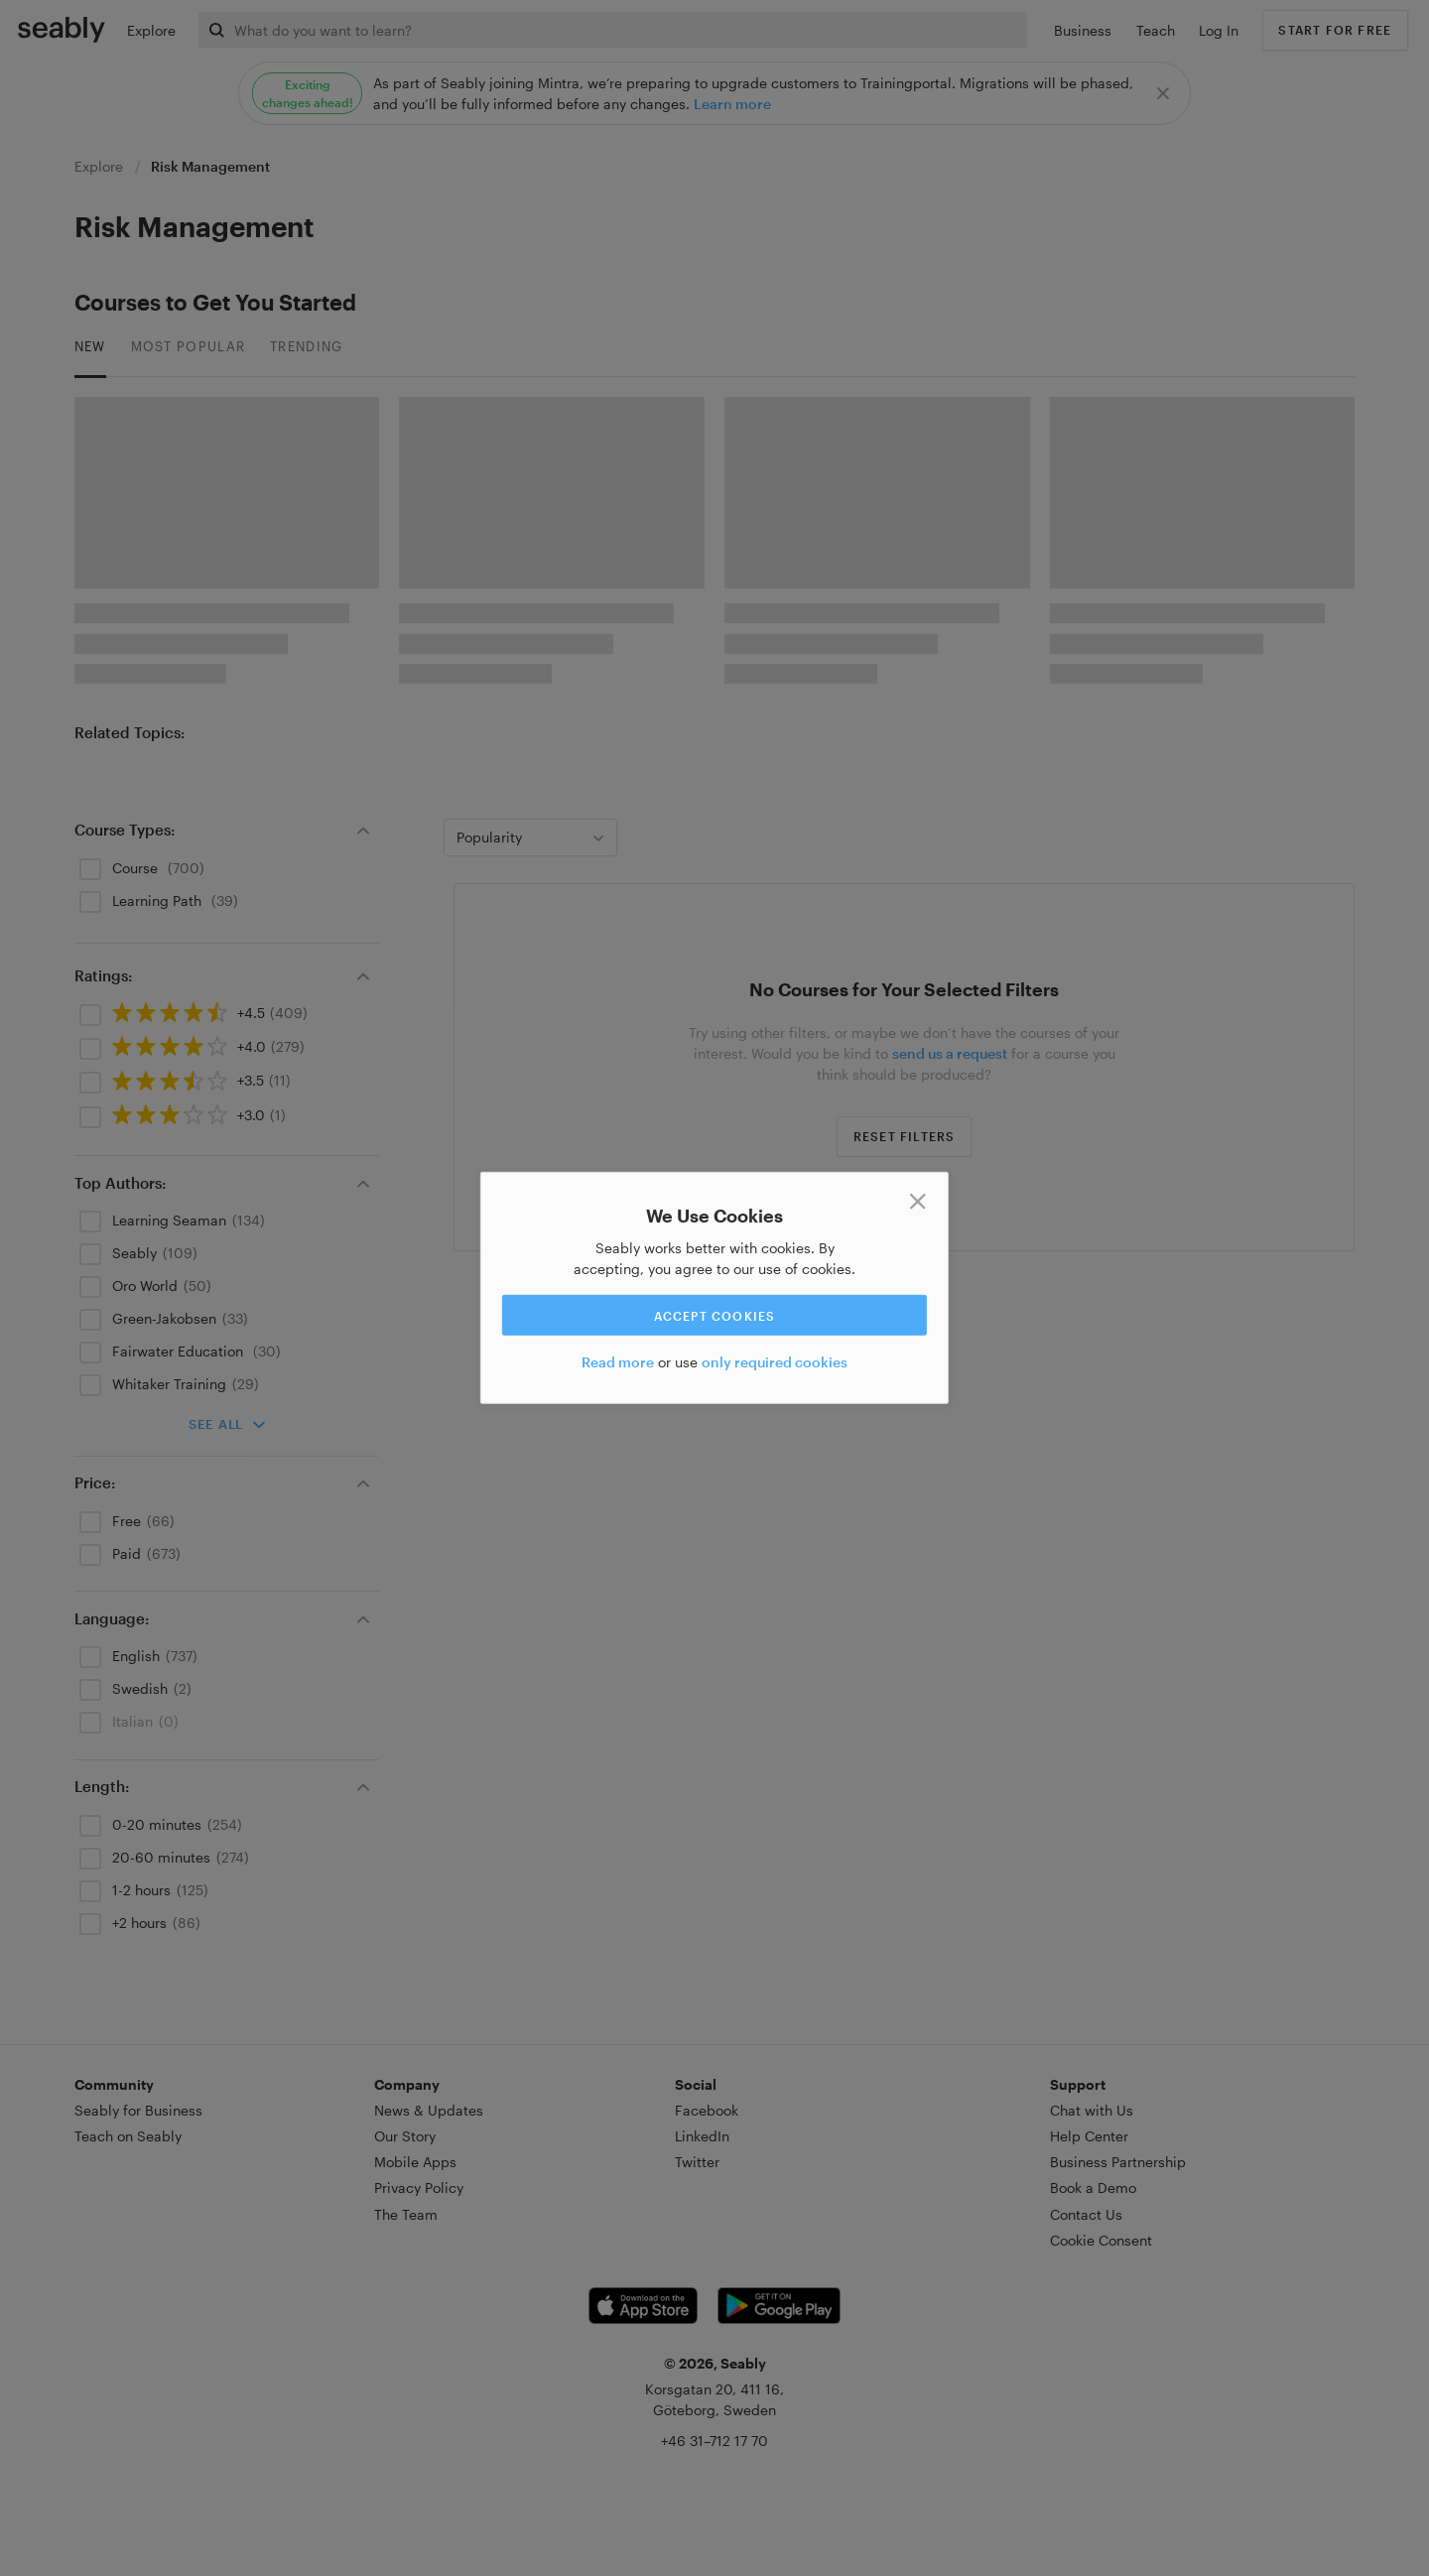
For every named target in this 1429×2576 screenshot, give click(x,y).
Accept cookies (715, 1315)
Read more (618, 1361)
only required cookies (774, 1361)
